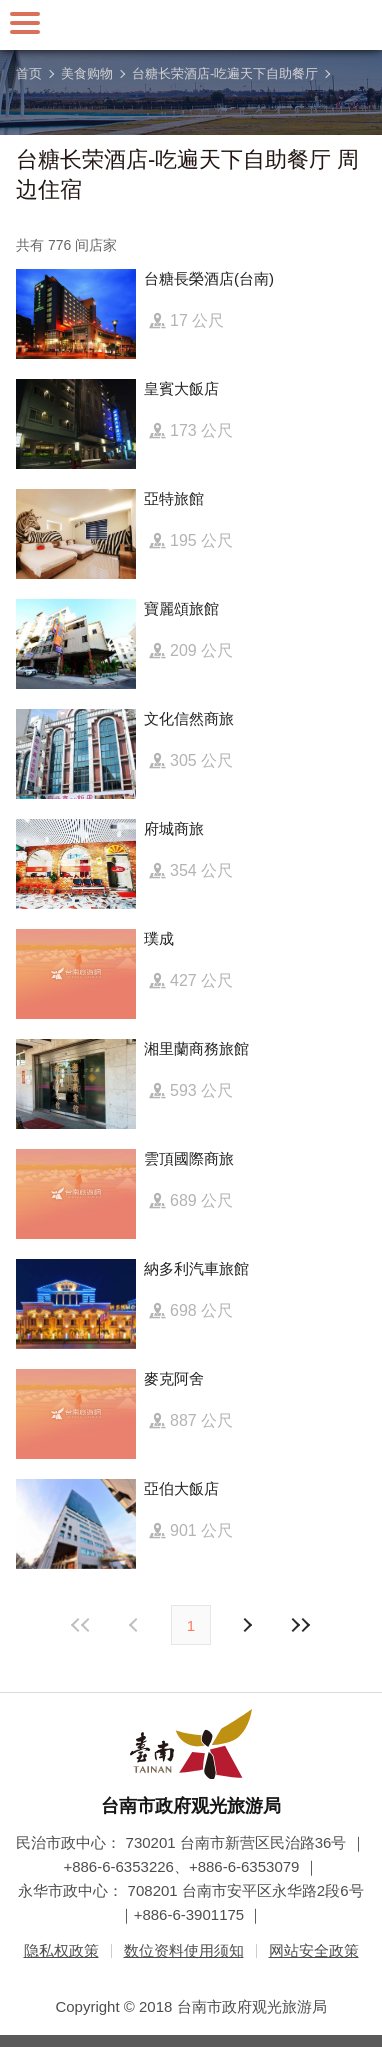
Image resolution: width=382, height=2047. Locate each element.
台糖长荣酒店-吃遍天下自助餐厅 (225, 73)
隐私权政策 (61, 1950)
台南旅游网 (191, 25)
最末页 (300, 1625)
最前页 (82, 1625)
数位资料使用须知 (184, 1950)
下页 (136, 1625)
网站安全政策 (314, 1950)
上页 (246, 1625)
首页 (29, 73)
